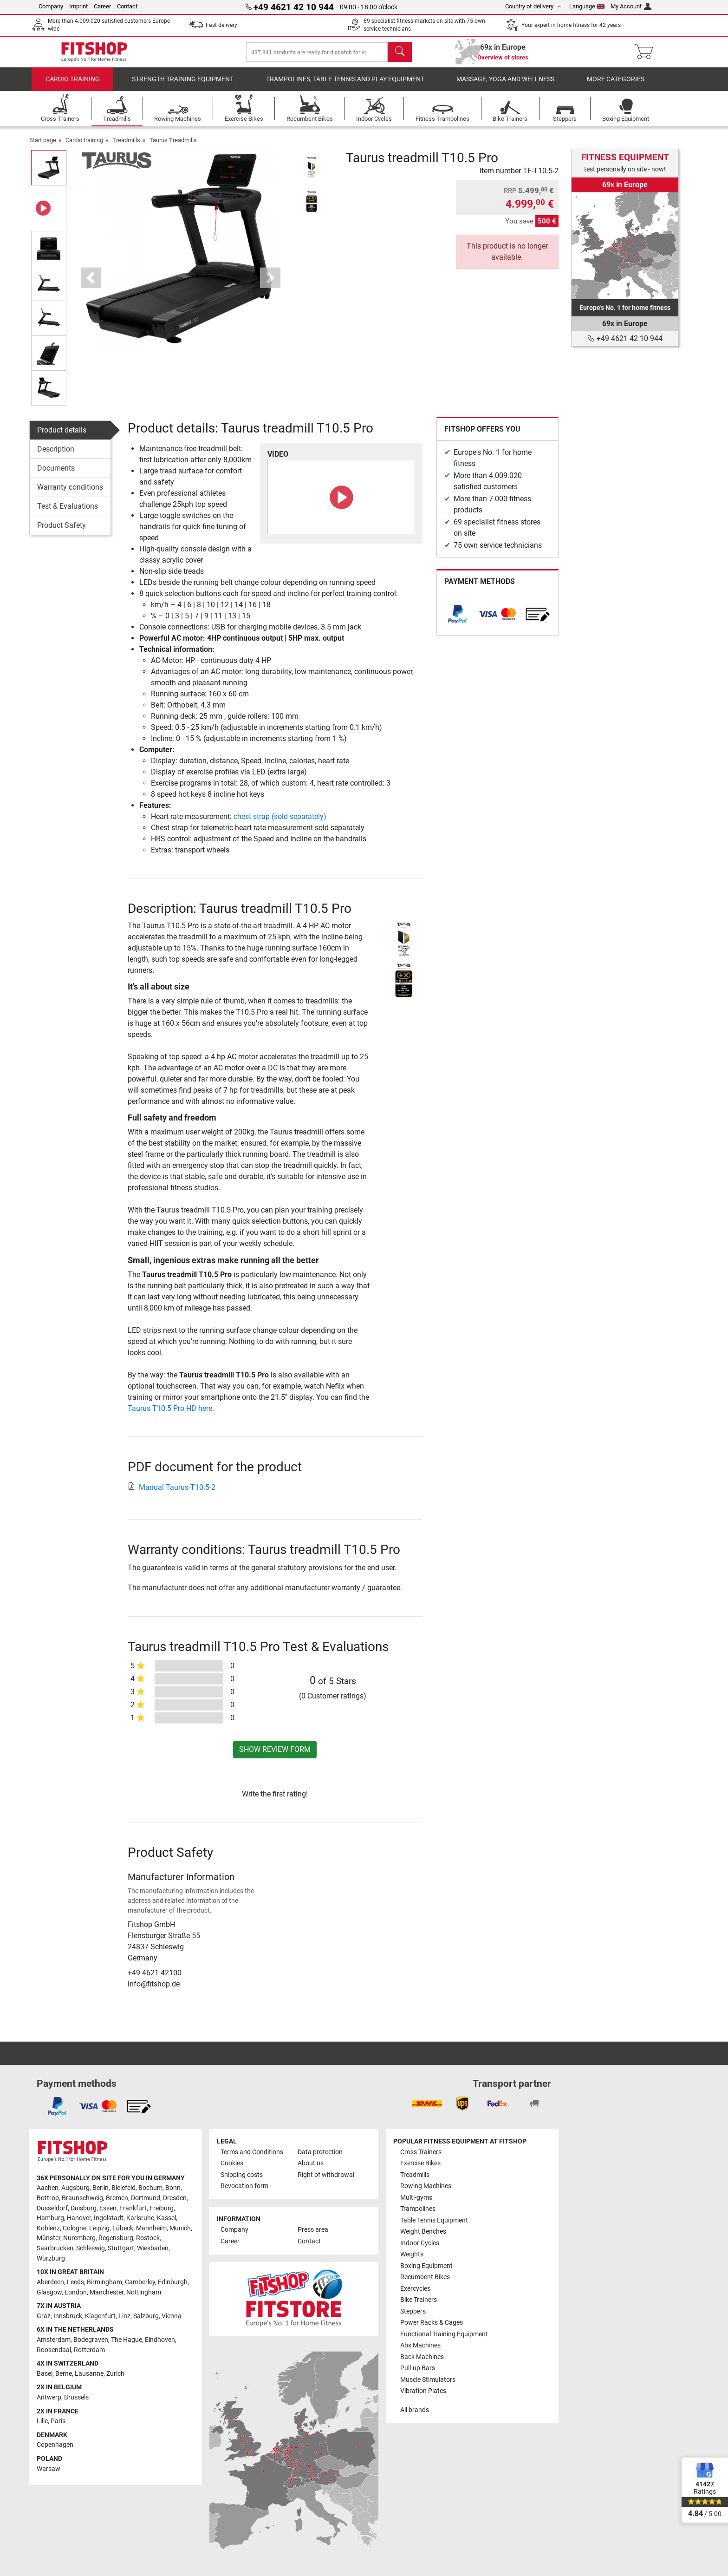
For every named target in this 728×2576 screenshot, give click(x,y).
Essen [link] (108, 2208)
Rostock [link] (148, 2238)
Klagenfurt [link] (100, 2316)
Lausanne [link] (89, 2374)
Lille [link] (42, 2421)
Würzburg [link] (51, 2258)
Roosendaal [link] (54, 2350)
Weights (411, 2254)
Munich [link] (180, 2228)
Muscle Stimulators (427, 2380)
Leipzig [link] (99, 2228)
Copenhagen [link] (55, 2445)
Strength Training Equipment (183, 86)
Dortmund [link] (145, 2198)
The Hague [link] (126, 2340)
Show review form (275, 1755)
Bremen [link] (117, 2198)
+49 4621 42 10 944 (625, 338)
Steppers (413, 2311)
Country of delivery (534, 6)
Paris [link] (58, 2421)
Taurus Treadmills (173, 146)
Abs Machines (420, 2345)
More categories (615, 86)
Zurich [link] (115, 2374)
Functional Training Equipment (444, 2334)
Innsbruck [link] (67, 2316)
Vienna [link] (172, 2316)
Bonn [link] (173, 2188)
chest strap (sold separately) (280, 823)
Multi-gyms (416, 2198)
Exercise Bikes (420, 2163)
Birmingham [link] (104, 2282)
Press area (313, 2230)
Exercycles (415, 2289)
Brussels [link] (76, 2397)
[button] (90, 284)
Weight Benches (423, 2231)
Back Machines (422, 2357)
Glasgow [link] (49, 2292)
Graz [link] (44, 2316)
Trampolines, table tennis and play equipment (345, 86)
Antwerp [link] (49, 2397)
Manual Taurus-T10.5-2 (171, 1493)
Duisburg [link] (84, 2208)
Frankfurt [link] (133, 2208)
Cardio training (73, 86)
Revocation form (244, 2186)
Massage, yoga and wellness (505, 86)
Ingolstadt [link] (109, 2218)
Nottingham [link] (143, 2292)
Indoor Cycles (419, 2243)
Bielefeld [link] (123, 2188)
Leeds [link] (75, 2282)
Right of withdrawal (326, 2175)
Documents (56, 474)
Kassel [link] (166, 2218)
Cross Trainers (421, 2152)
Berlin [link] (100, 2188)
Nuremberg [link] (79, 2238)
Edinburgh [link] (173, 2282)
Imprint (78, 6)
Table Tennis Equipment (434, 2220)
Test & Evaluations (67, 512)
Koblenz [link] (48, 2228)
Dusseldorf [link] (52, 2208)
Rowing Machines (425, 2186)
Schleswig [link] (90, 2248)
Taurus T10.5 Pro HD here (170, 1414)
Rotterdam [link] (89, 2350)
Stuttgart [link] (121, 2248)
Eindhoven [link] (160, 2340)
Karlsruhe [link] (140, 2218)
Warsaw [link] (48, 2469)
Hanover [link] (79, 2218)
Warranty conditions (70, 493)
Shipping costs (242, 2175)
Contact (127, 6)
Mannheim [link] (151, 2228)
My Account (631, 6)
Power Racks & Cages (431, 2323)
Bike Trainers (418, 2300)
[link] (457, 620)
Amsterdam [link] (54, 2340)
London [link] (76, 2292)
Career (102, 6)
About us (311, 2163)
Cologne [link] (74, 2228)
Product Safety (61, 531)
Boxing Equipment (426, 2266)
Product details (61, 436)
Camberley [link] (140, 2282)
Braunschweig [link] (82, 2198)
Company (51, 6)
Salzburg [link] (146, 2316)
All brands (414, 2410)
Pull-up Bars (417, 2368)
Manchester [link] (107, 2292)
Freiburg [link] (162, 2208)
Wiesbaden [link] (153, 2248)
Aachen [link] (47, 2188)
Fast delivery (221, 25)
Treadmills (126, 146)
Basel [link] (44, 2374)
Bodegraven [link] (90, 2340)
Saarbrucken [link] (55, 2248)
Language (587, 6)
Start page (42, 146)
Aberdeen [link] (50, 2282)
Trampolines (418, 2209)
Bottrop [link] (48, 2198)
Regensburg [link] (115, 2238)
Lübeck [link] (122, 2228)
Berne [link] (63, 2374)
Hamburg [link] (50, 2218)
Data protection (320, 2152)
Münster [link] (48, 2238)
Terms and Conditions (252, 2152)
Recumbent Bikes (425, 2277)
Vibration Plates (423, 2391)
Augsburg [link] (75, 2188)
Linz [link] (124, 2316)
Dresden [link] (175, 2198)
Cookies (232, 2163)
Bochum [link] (150, 2188)
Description (55, 455)
